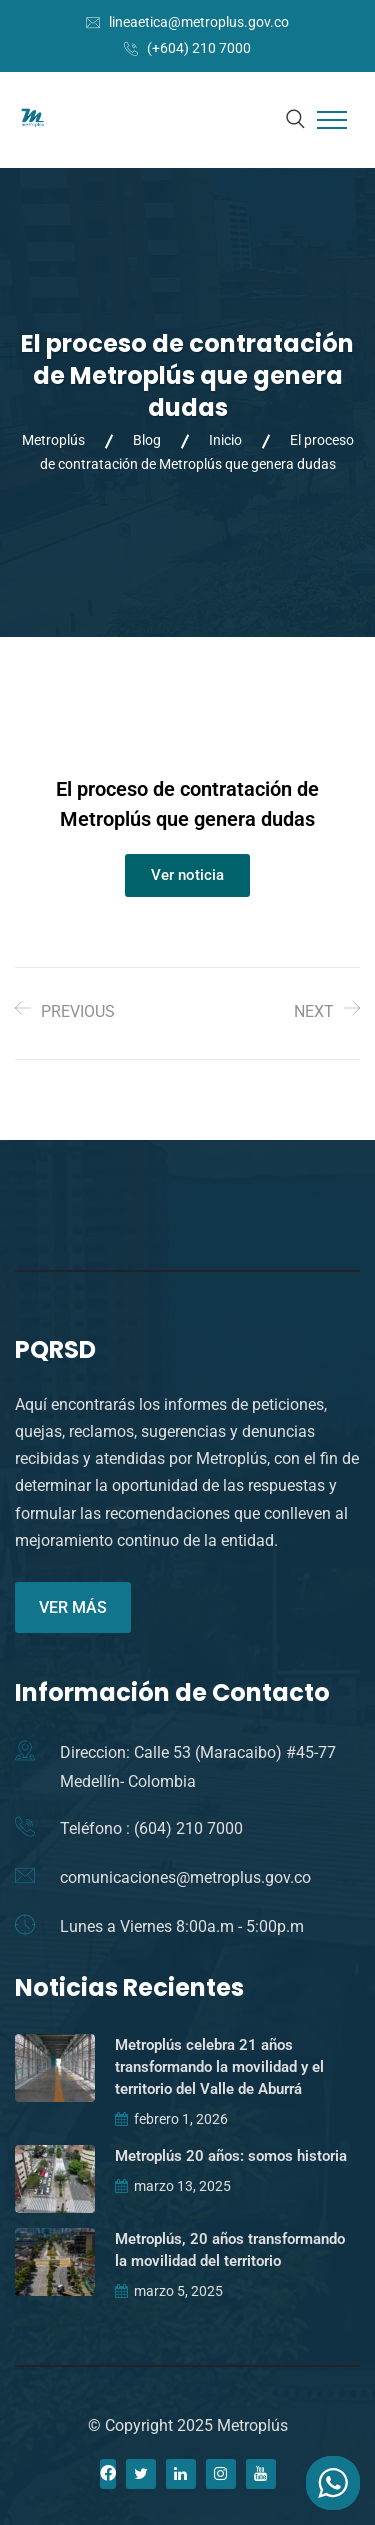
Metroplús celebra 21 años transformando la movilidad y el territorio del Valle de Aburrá (219, 2067)
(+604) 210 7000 (199, 48)
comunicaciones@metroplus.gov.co (185, 1877)
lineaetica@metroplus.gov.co (199, 22)
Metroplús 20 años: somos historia (231, 2156)
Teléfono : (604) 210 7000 (151, 1828)
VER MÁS (73, 1607)
